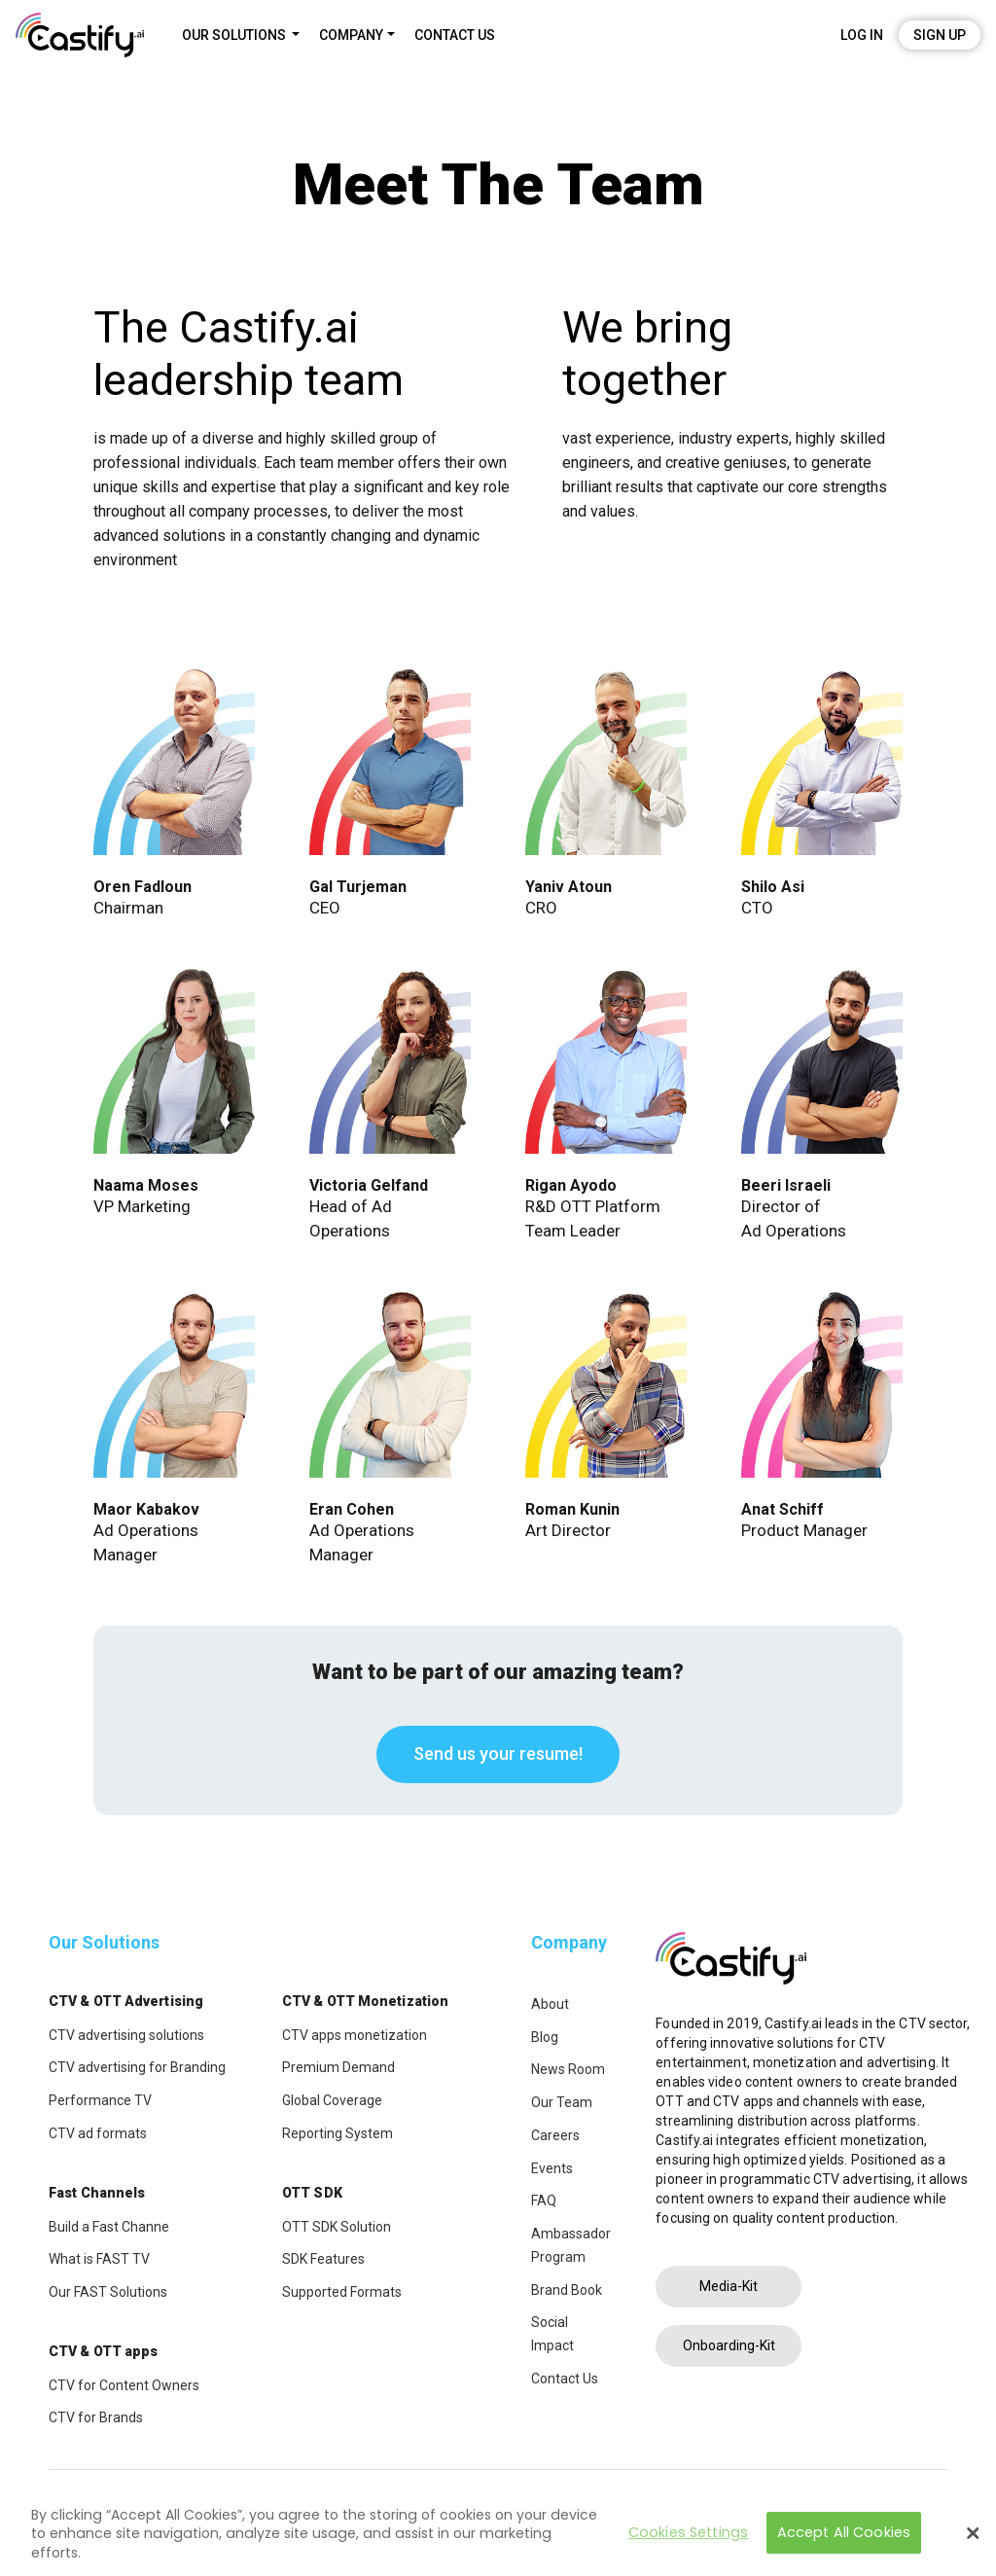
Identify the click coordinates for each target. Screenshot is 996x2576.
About (550, 2004)
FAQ (543, 2200)
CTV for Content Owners (124, 2385)
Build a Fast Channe (109, 2227)
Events (552, 2168)
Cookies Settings (688, 2536)
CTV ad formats (98, 2133)
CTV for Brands (96, 2417)
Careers (555, 2135)
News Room (568, 2069)
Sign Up (939, 35)
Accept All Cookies (844, 2536)
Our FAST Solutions (108, 2292)
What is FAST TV (99, 2259)
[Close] (972, 2538)
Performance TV (100, 2100)
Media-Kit (728, 2286)
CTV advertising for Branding (137, 2067)
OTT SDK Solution (336, 2227)
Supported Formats (342, 2292)
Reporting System (337, 2133)
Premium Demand (338, 2067)
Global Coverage (332, 2100)
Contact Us (564, 2378)
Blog (544, 2037)
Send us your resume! (498, 1753)
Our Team (561, 2102)
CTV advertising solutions (126, 2035)
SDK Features (323, 2259)
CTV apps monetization (354, 2035)
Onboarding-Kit (729, 2345)
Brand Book (566, 2290)
